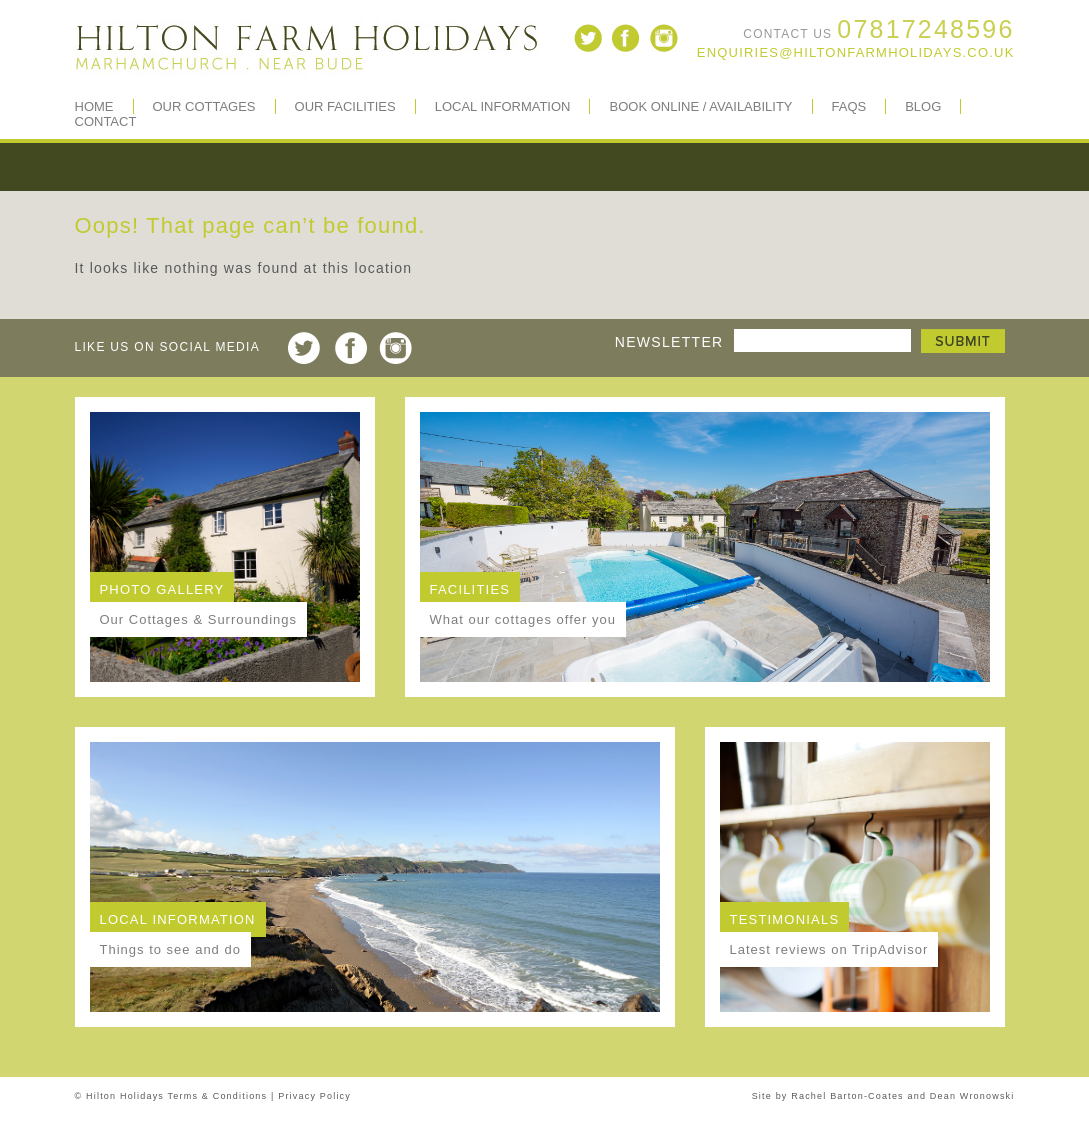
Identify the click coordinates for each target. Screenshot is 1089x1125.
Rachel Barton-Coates (847, 1096)
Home (94, 106)
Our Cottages (204, 106)
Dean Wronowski (972, 1096)
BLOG (923, 106)
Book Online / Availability (700, 106)
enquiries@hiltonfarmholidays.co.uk (856, 52)
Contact (106, 121)
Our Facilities (345, 106)
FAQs (849, 106)
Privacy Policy (314, 1096)
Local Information (503, 106)
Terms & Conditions (218, 1096)
